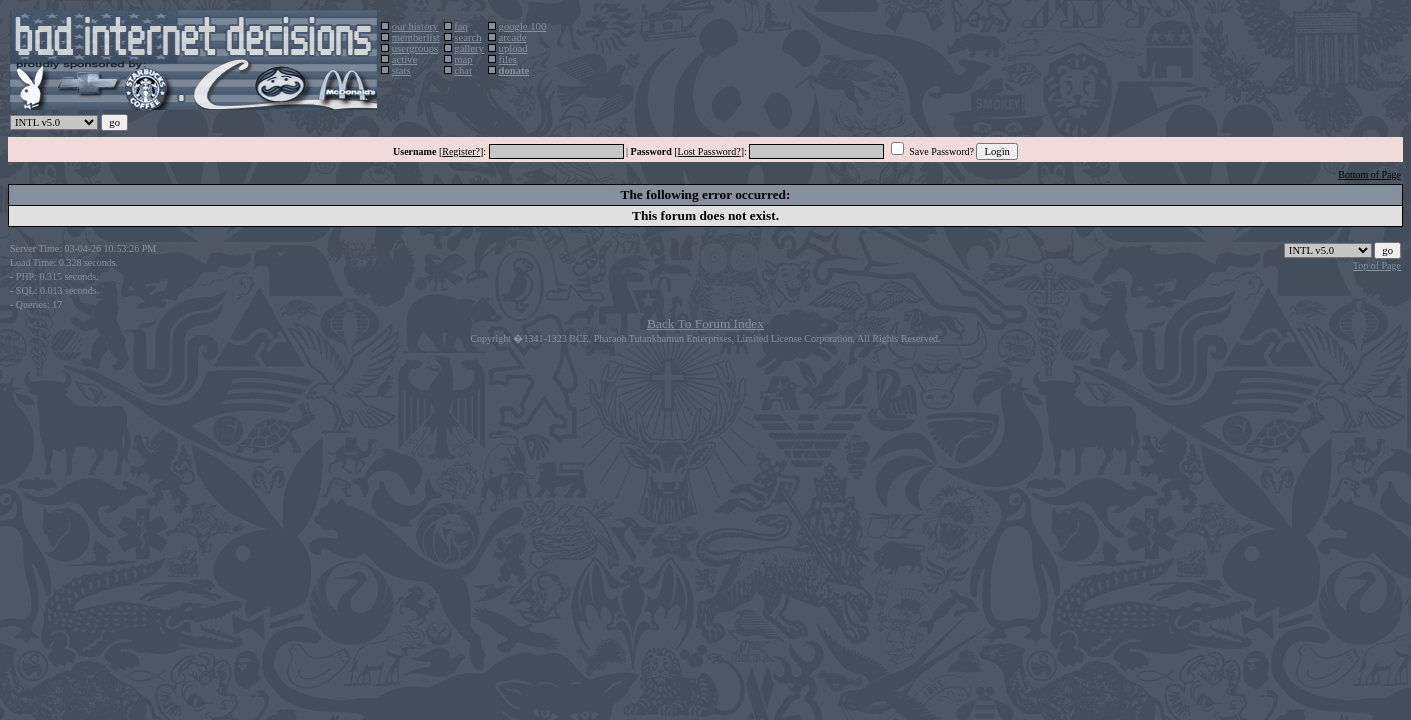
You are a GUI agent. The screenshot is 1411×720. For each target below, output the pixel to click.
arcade (513, 37)
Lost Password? (709, 151)
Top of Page (1377, 265)
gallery (469, 48)
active (404, 59)
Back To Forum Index (705, 323)
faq (461, 26)
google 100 (523, 26)
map (463, 59)
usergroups (415, 48)
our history (415, 26)
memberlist (416, 37)
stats (401, 70)
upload (513, 48)
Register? (461, 151)
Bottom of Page (1369, 174)
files (508, 59)
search (467, 37)
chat (463, 70)
